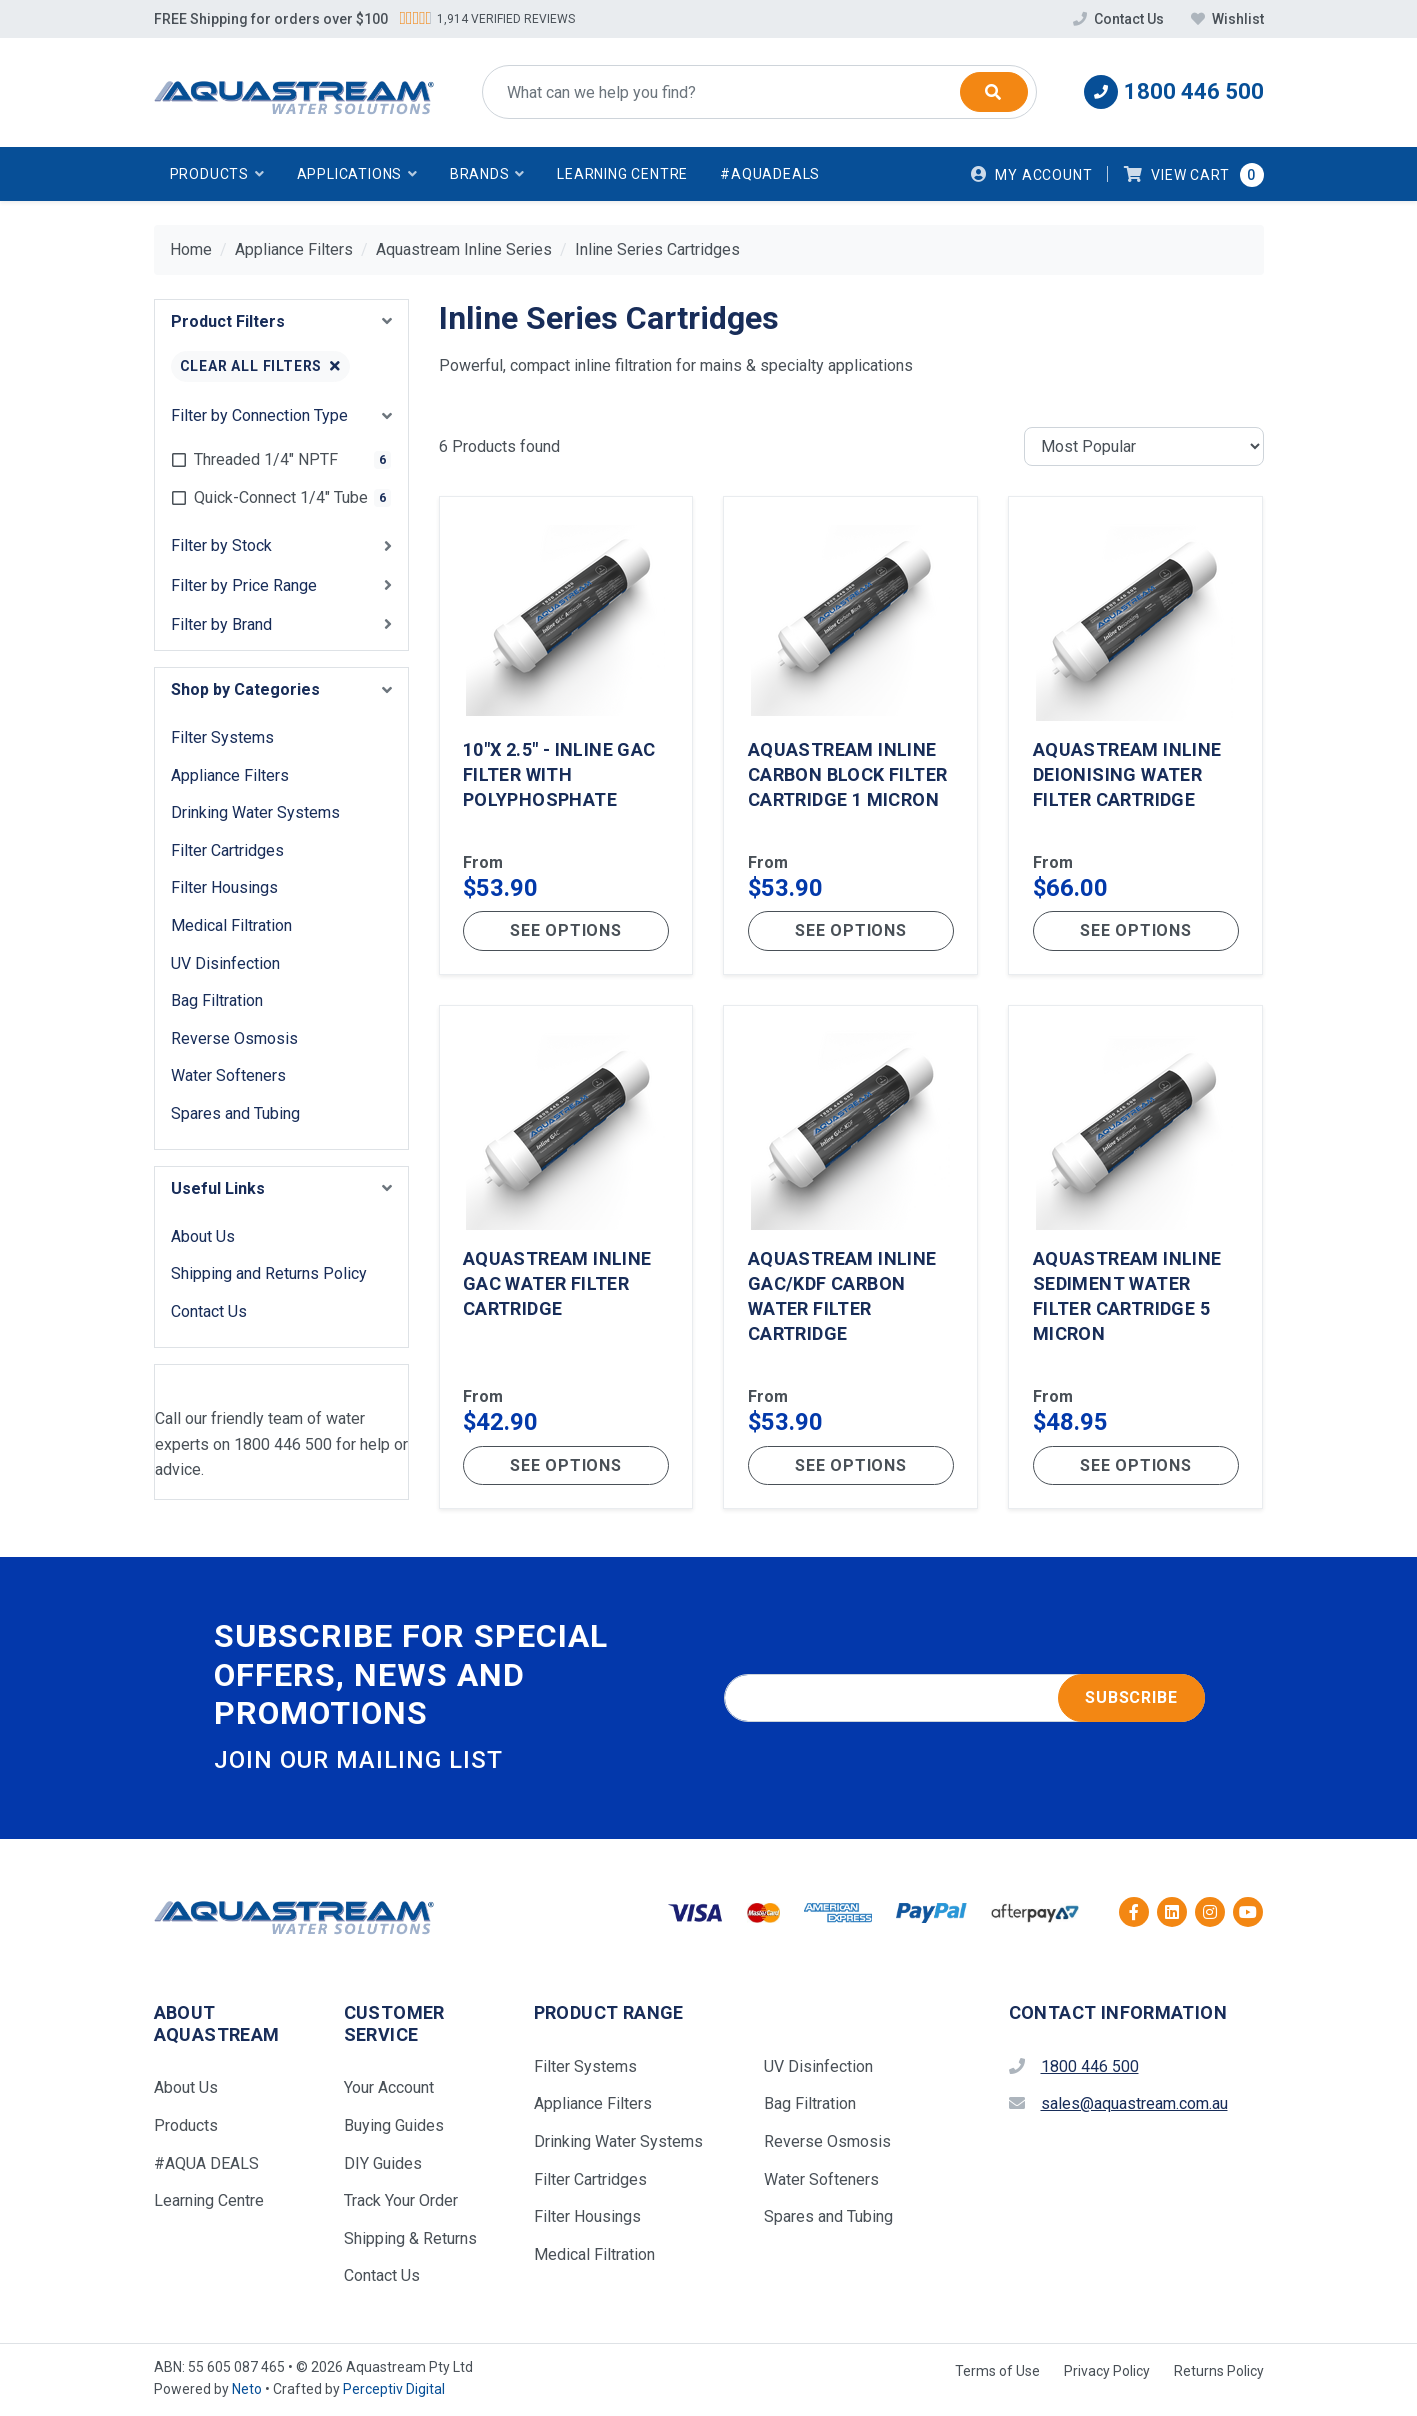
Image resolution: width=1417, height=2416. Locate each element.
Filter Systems (222, 737)
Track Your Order (401, 2203)
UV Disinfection (225, 963)
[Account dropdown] (1032, 174)
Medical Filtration (231, 925)
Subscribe (1131, 1700)
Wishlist (1227, 19)
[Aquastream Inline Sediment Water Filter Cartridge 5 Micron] (1135, 1260)
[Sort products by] (1144, 447)
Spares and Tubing (235, 1113)
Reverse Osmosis (234, 1038)
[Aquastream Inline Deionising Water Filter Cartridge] (1135, 736)
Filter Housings (224, 887)
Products (186, 2128)
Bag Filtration (217, 1000)
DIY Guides (383, 2165)
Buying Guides (394, 2128)
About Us (203, 1236)
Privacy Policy (1107, 2374)
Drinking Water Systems (255, 812)
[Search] (994, 92)
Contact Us (1120, 19)
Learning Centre (622, 174)
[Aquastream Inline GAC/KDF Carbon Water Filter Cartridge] (850, 1260)
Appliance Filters (230, 775)
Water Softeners (228, 1075)
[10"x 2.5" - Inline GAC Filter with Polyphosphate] (566, 736)
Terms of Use (997, 2374)
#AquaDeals (770, 174)
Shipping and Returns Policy (269, 1273)
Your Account (389, 2090)
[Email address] (964, 1701)
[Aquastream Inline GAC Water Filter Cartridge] (566, 1260)
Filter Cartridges (227, 850)
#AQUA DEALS (206, 2165)
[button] (217, 174)
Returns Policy (1219, 2374)
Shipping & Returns (410, 2241)
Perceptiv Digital (394, 2392)
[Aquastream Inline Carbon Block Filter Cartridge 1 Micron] (850, 736)
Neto (247, 2392)
